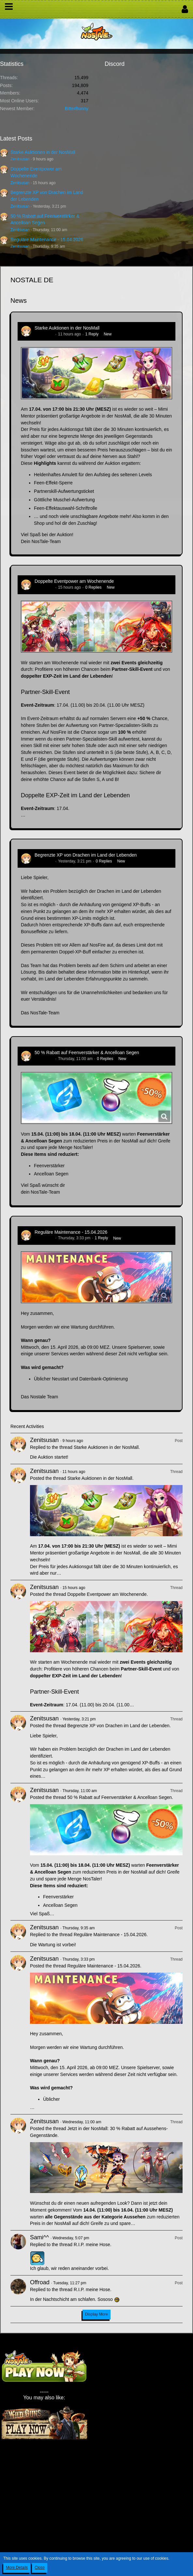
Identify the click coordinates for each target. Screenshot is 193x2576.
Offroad (40, 2282)
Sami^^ (39, 2237)
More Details (17, 2567)
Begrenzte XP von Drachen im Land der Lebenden (86, 855)
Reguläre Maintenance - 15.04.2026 (46, 239)
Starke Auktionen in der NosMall (42, 152)
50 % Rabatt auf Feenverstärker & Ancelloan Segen (87, 1052)
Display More (96, 2314)
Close (40, 2567)
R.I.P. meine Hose (92, 2244)
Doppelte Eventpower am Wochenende (74, 581)
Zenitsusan (20, 159)
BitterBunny (76, 108)
